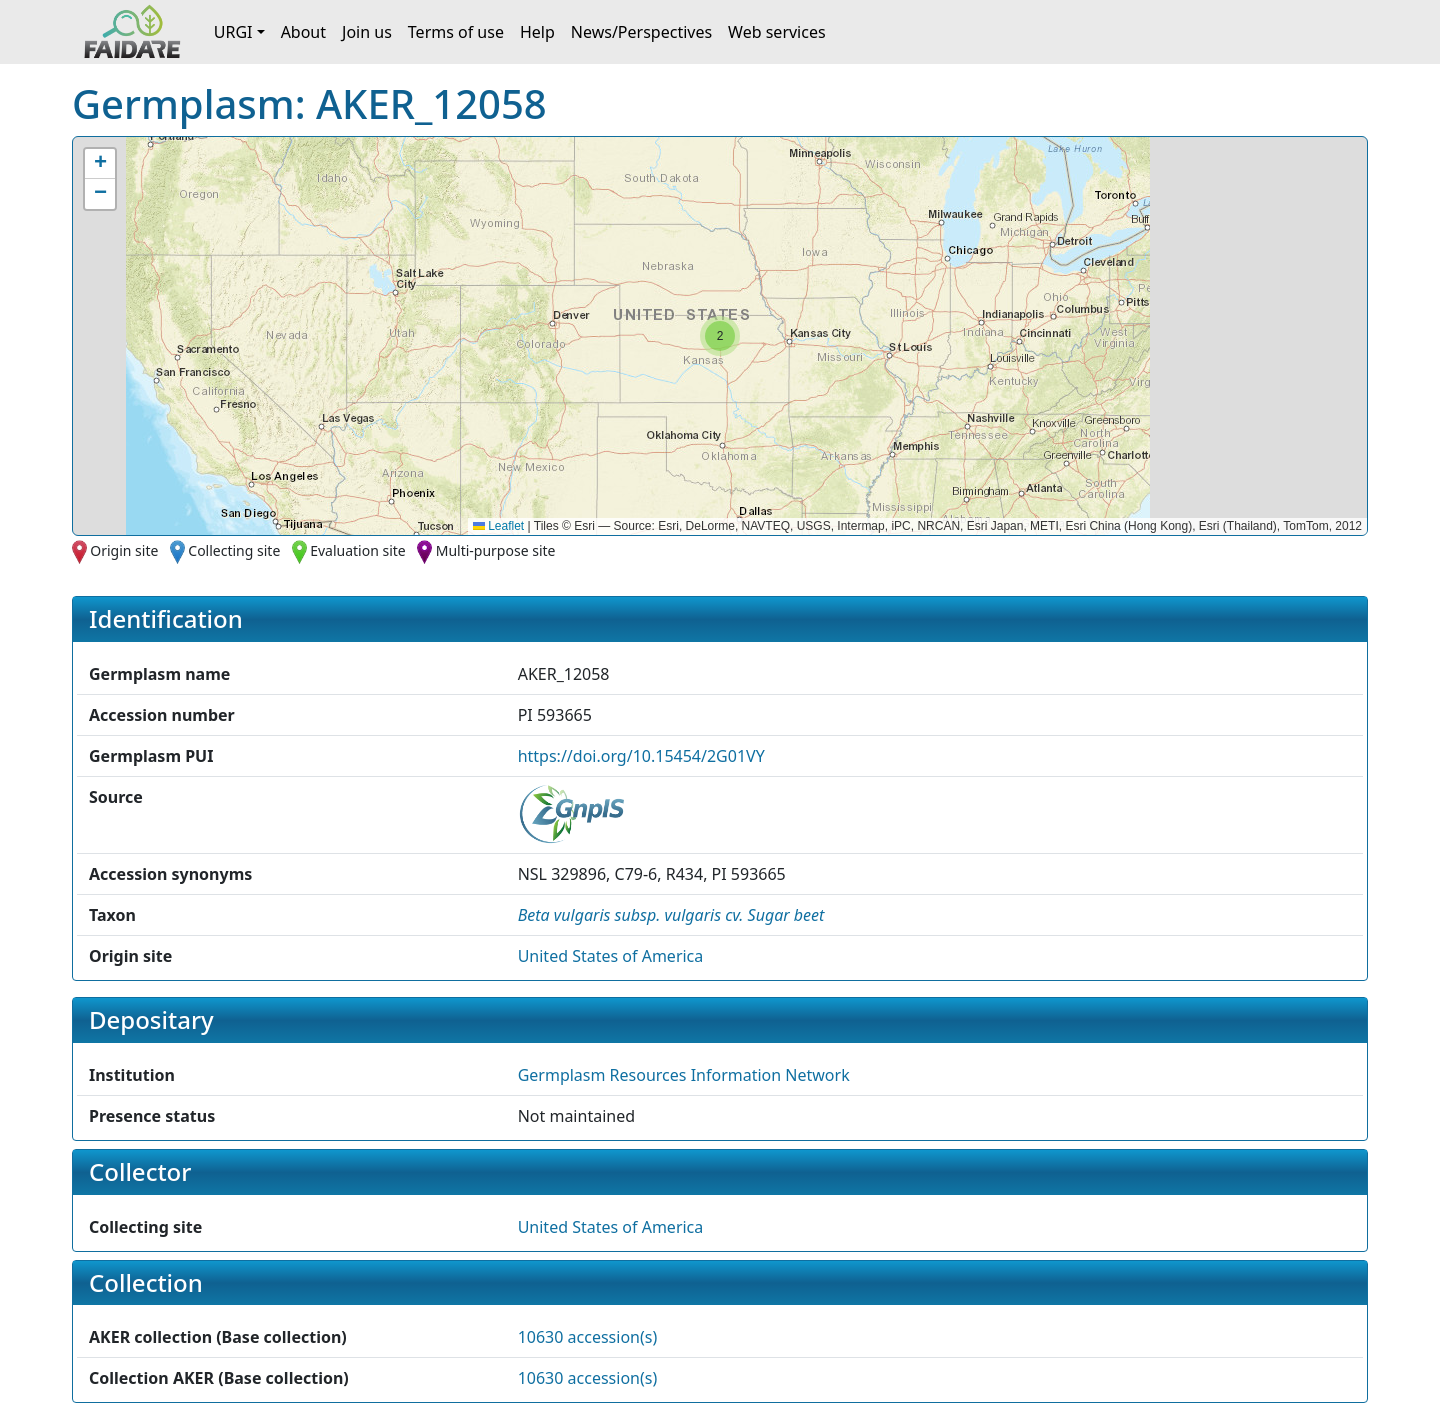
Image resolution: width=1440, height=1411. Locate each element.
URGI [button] (233, 32)
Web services (777, 32)
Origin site (124, 550)
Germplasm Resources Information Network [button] (684, 1075)
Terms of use (456, 32)
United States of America (611, 956)
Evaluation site (358, 550)
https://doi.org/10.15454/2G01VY (641, 756)
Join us (367, 32)
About (303, 32)
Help (537, 32)
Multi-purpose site (496, 550)
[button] (720, 336)
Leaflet (498, 526)
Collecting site (234, 550)
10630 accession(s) (588, 1337)
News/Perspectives (641, 32)
